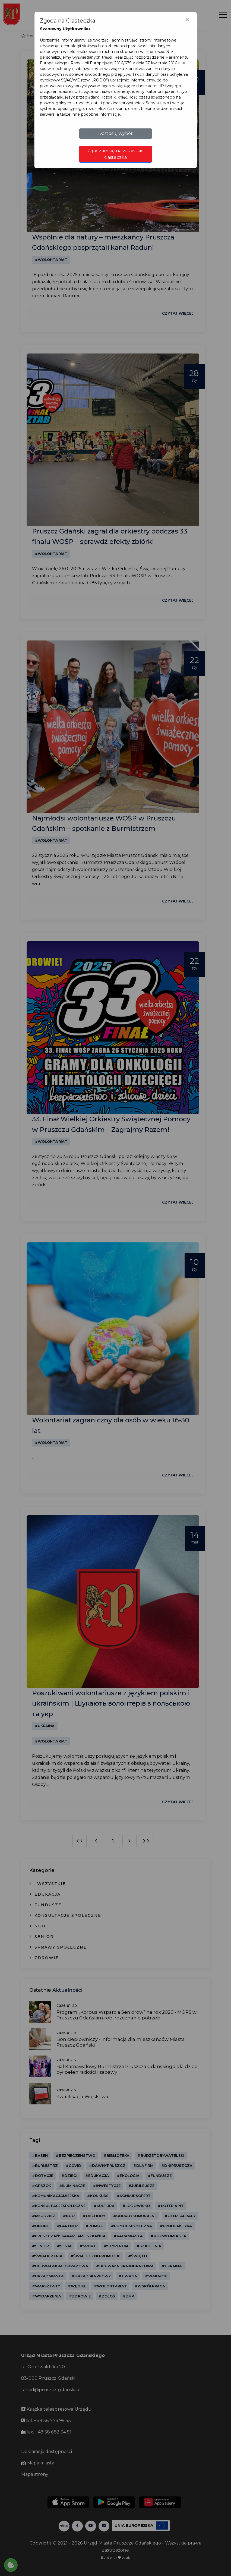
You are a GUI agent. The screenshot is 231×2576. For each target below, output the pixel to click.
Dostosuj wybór (115, 133)
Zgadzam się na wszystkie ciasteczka (115, 154)
